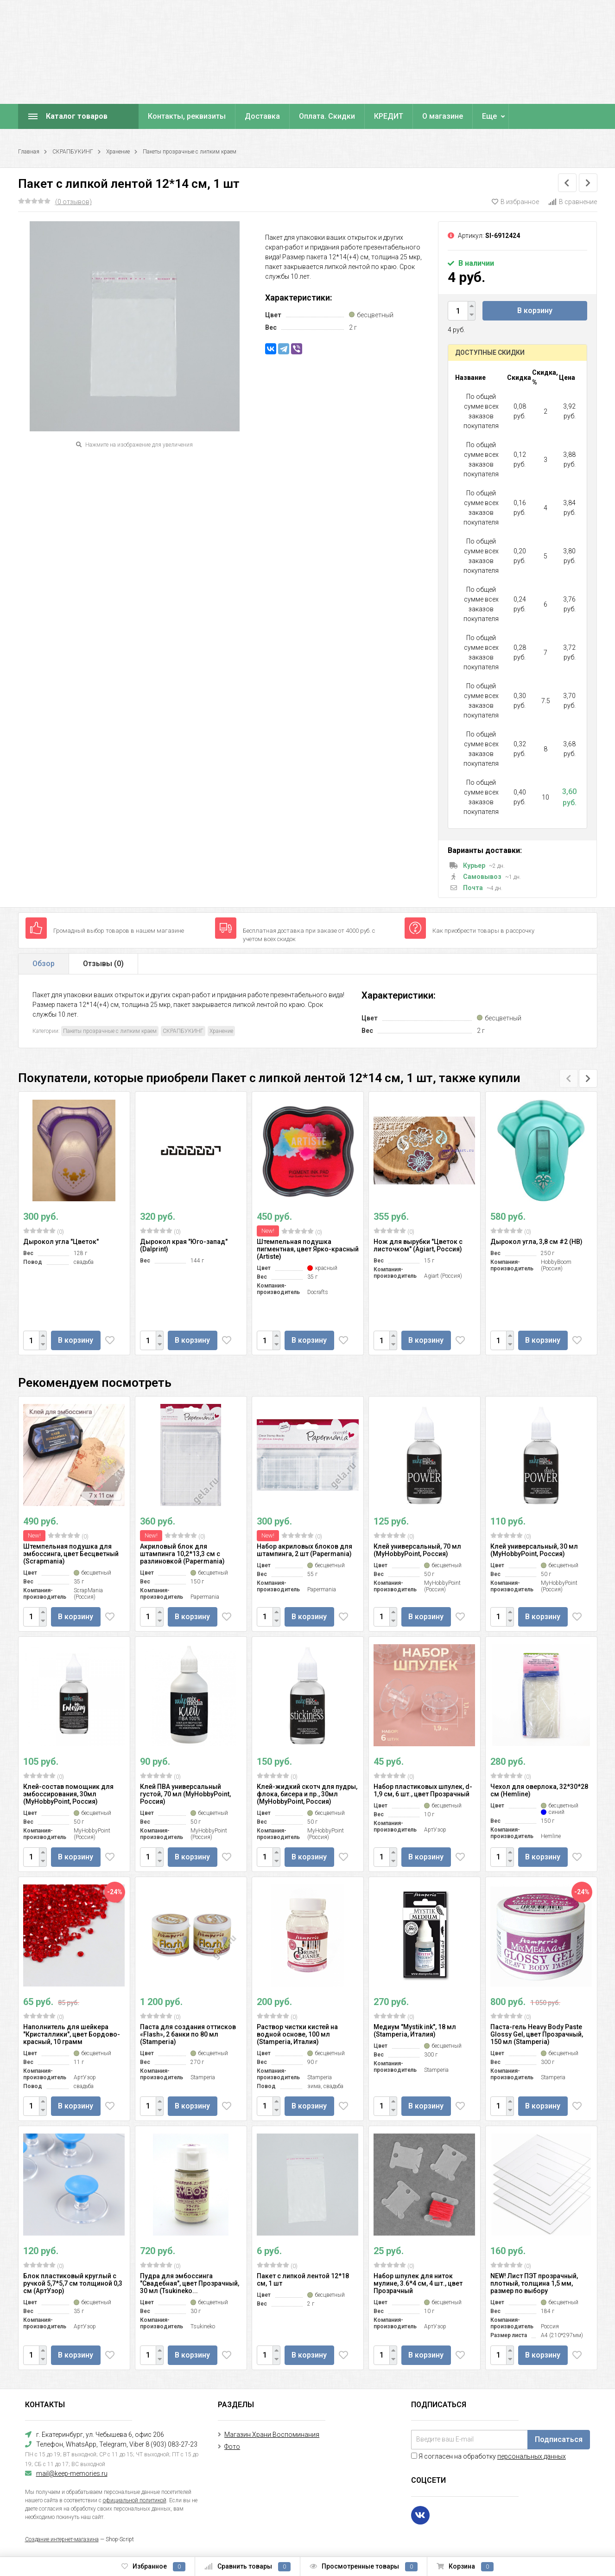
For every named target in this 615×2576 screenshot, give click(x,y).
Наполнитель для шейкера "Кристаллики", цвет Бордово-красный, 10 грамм (71, 2034)
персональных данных (531, 2456)
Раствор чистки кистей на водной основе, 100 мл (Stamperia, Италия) (297, 2034)
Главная (28, 151)
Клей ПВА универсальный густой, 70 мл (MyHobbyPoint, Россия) (185, 1794)
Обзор (43, 963)
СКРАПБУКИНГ (72, 151)
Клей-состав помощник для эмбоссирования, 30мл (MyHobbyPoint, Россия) (68, 1794)
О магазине (442, 116)
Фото (232, 2446)
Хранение (118, 151)
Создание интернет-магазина (62, 2539)
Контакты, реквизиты (187, 116)
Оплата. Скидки (327, 116)
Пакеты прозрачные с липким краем (189, 151)
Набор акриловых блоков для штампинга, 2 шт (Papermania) (304, 1550)
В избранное (515, 201)
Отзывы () (103, 963)
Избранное (153, 2566)
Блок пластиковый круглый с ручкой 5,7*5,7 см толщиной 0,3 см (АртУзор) (72, 2283)
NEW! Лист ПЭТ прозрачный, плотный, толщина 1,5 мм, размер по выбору (534, 2283)
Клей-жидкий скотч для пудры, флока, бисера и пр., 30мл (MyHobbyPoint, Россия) (307, 1794)
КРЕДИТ (388, 116)
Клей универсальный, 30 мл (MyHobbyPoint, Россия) (534, 1550)
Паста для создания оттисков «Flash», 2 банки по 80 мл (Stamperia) (188, 2034)
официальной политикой (134, 2500)
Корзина (465, 2566)
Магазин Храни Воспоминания (271, 2434)
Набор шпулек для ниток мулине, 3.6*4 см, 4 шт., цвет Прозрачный (418, 2283)
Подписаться (559, 2439)
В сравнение (572, 201)
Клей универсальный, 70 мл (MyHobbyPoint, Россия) (417, 1550)
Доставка (262, 116)
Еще (489, 116)
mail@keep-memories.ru (72, 2473)
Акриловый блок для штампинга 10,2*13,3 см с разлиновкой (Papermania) (182, 1554)
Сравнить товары (247, 2566)
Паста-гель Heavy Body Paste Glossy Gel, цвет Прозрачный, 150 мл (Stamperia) (536, 2034)
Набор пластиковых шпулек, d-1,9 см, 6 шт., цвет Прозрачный (423, 1790)
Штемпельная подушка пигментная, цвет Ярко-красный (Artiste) (308, 1249)
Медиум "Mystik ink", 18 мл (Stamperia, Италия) (415, 2030)
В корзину (534, 310)
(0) (43, 1231)
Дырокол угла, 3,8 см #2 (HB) (536, 1241)
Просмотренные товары (364, 2566)
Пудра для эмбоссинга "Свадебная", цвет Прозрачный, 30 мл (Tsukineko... (189, 2283)
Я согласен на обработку (488, 2456)
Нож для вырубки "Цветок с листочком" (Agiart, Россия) (418, 1245)
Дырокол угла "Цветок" (61, 1241)
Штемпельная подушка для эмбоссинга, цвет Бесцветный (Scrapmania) (71, 1554)
